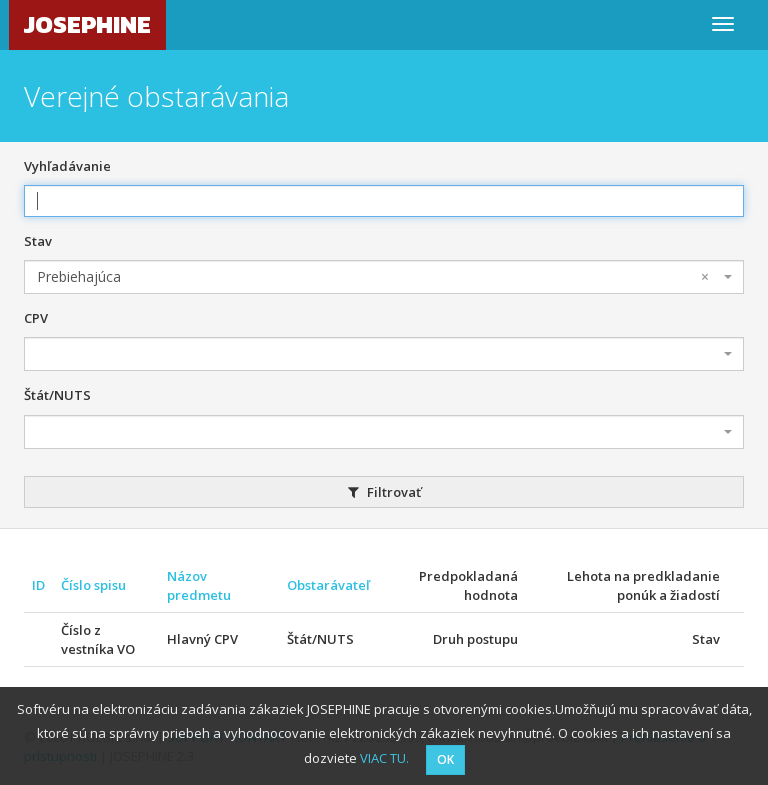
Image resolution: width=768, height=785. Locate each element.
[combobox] (384, 277)
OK (445, 759)
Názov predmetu (199, 585)
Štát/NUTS (57, 395)
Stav (38, 241)
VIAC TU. (384, 758)
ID (38, 585)
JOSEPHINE (87, 24)
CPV (36, 318)
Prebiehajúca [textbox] (373, 277)
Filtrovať (384, 492)
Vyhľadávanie (67, 166)
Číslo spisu (93, 585)
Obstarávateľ (328, 585)
